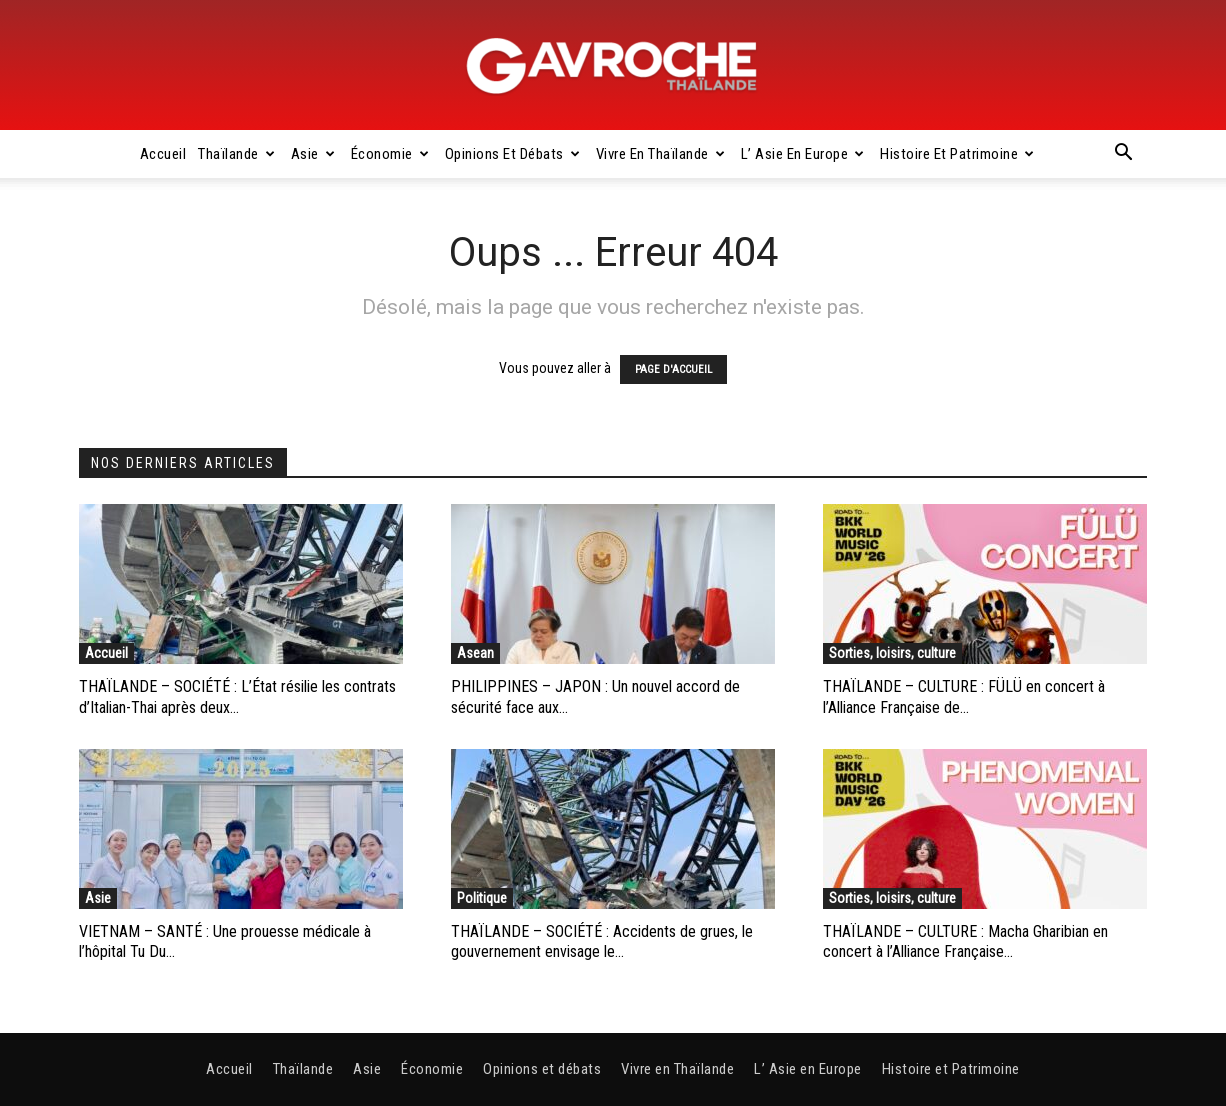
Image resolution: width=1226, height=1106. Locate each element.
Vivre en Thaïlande (661, 154)
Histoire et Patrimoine (957, 154)
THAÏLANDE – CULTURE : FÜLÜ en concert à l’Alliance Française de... (964, 697)
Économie (390, 154)
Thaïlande (236, 154)
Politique (482, 898)
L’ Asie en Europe (803, 154)
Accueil (163, 154)
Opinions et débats (513, 154)
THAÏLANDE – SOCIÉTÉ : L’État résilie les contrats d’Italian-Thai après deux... (237, 697)
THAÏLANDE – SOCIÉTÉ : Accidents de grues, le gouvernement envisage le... (602, 942)
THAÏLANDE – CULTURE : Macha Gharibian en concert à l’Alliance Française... (965, 942)
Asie (313, 154)
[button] (1123, 155)
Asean (475, 653)
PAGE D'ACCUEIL (673, 369)
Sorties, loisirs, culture (892, 653)
